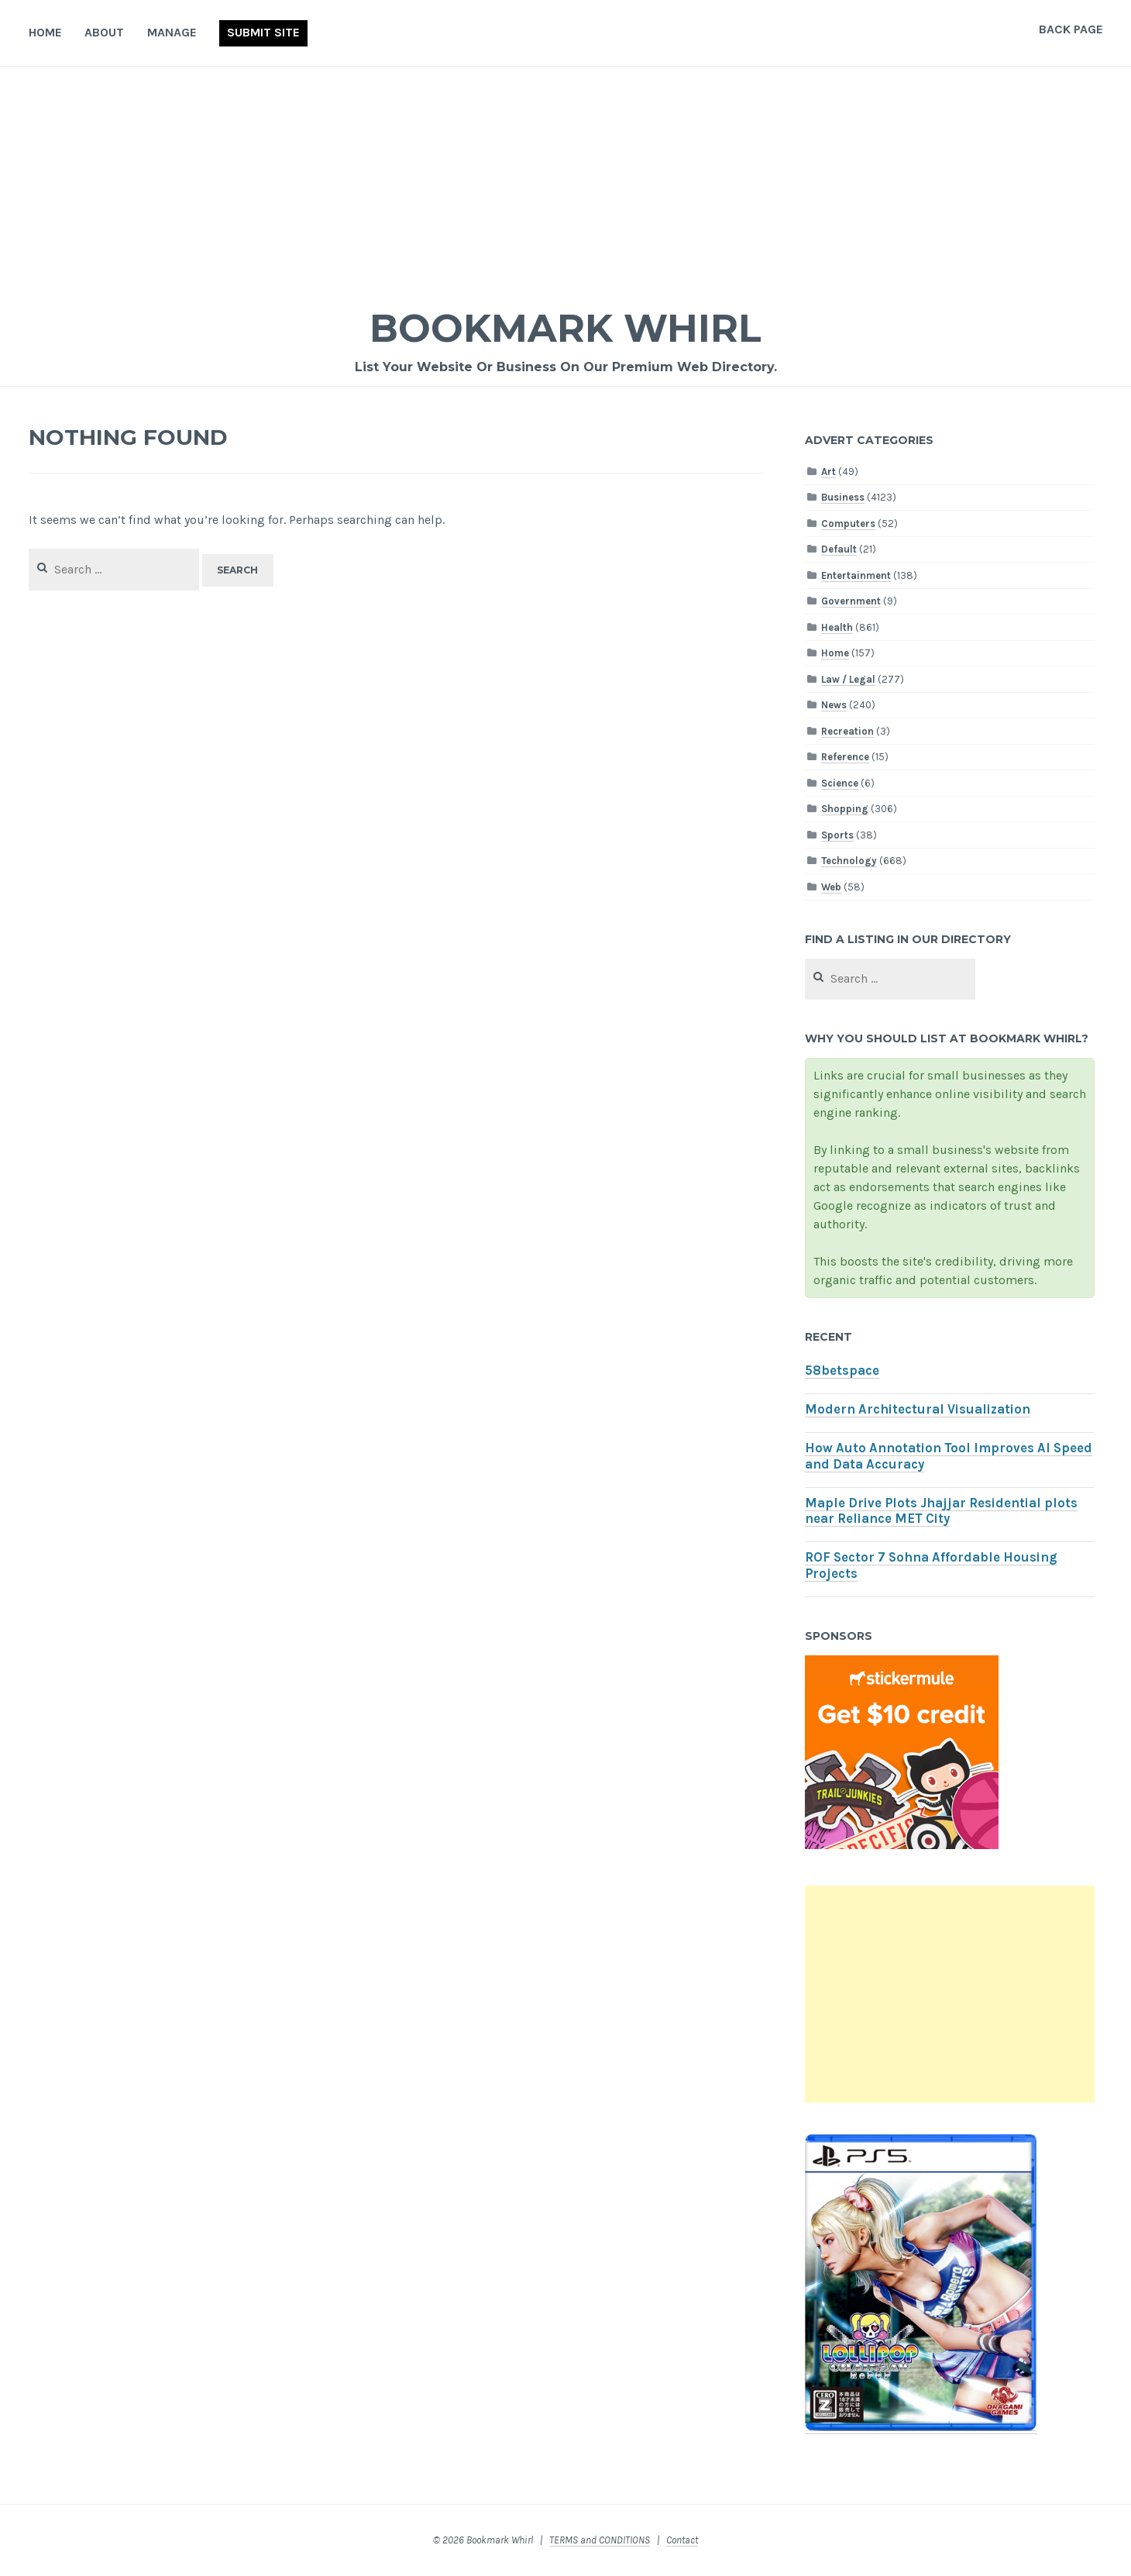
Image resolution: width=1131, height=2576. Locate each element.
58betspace (842, 1370)
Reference (845, 757)
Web (831, 887)
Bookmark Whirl (566, 328)
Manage (172, 32)
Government (851, 601)
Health (837, 627)
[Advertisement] (565, 182)
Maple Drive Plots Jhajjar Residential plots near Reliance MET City (941, 1511)
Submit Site (263, 32)
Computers (848, 523)
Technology (849, 860)
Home (45, 32)
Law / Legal (848, 679)
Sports (837, 835)
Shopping (844, 808)
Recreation (847, 731)
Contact (682, 2540)
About (104, 32)
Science (839, 783)
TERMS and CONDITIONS (599, 2540)
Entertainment (856, 575)
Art (828, 471)
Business (843, 497)
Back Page (1071, 29)
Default (839, 549)
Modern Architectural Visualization (917, 1409)
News (834, 705)
